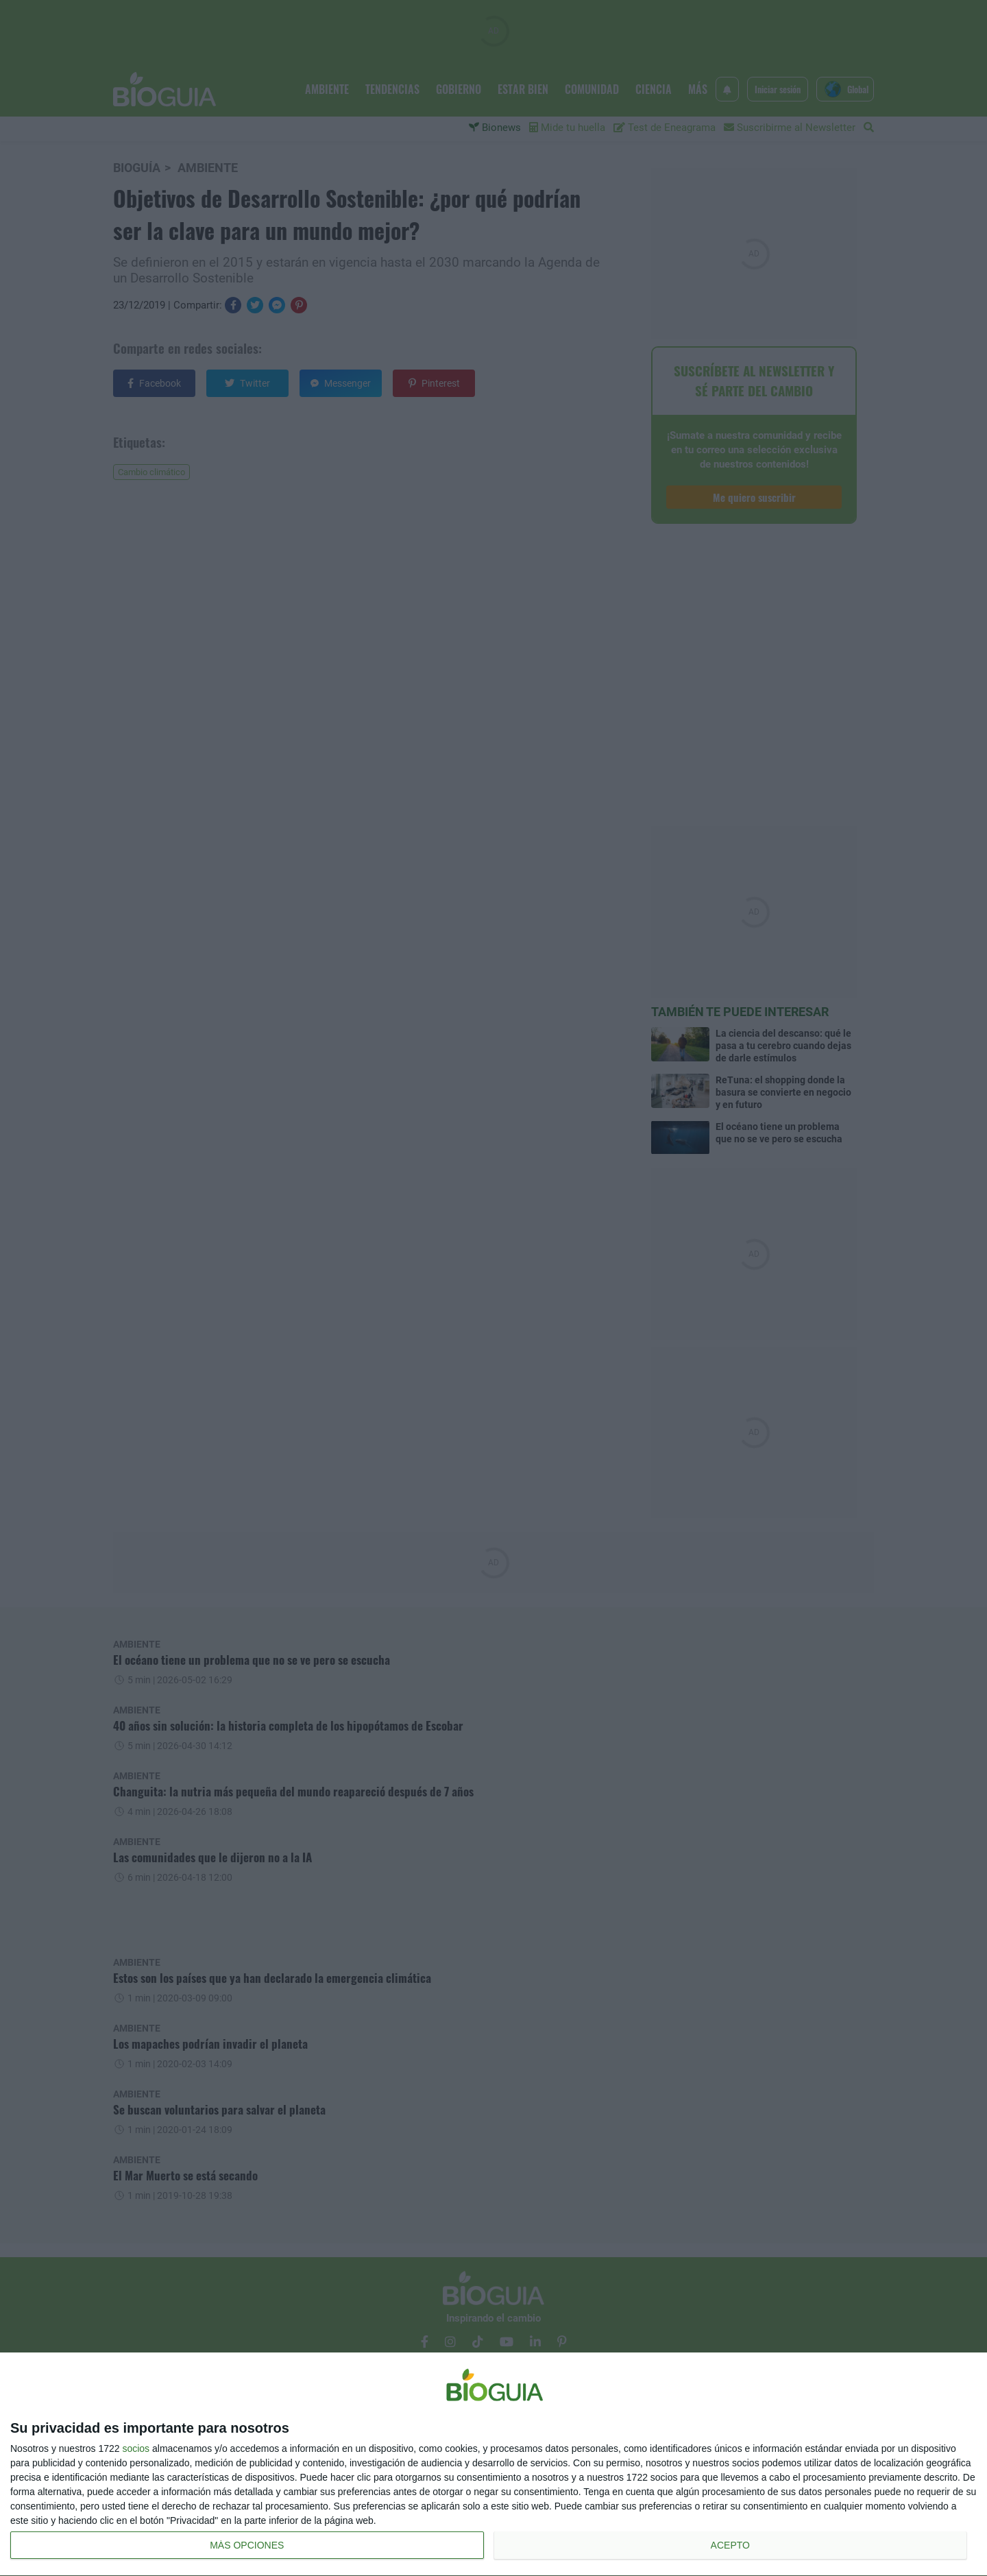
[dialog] (493, 2464)
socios (135, 2448)
